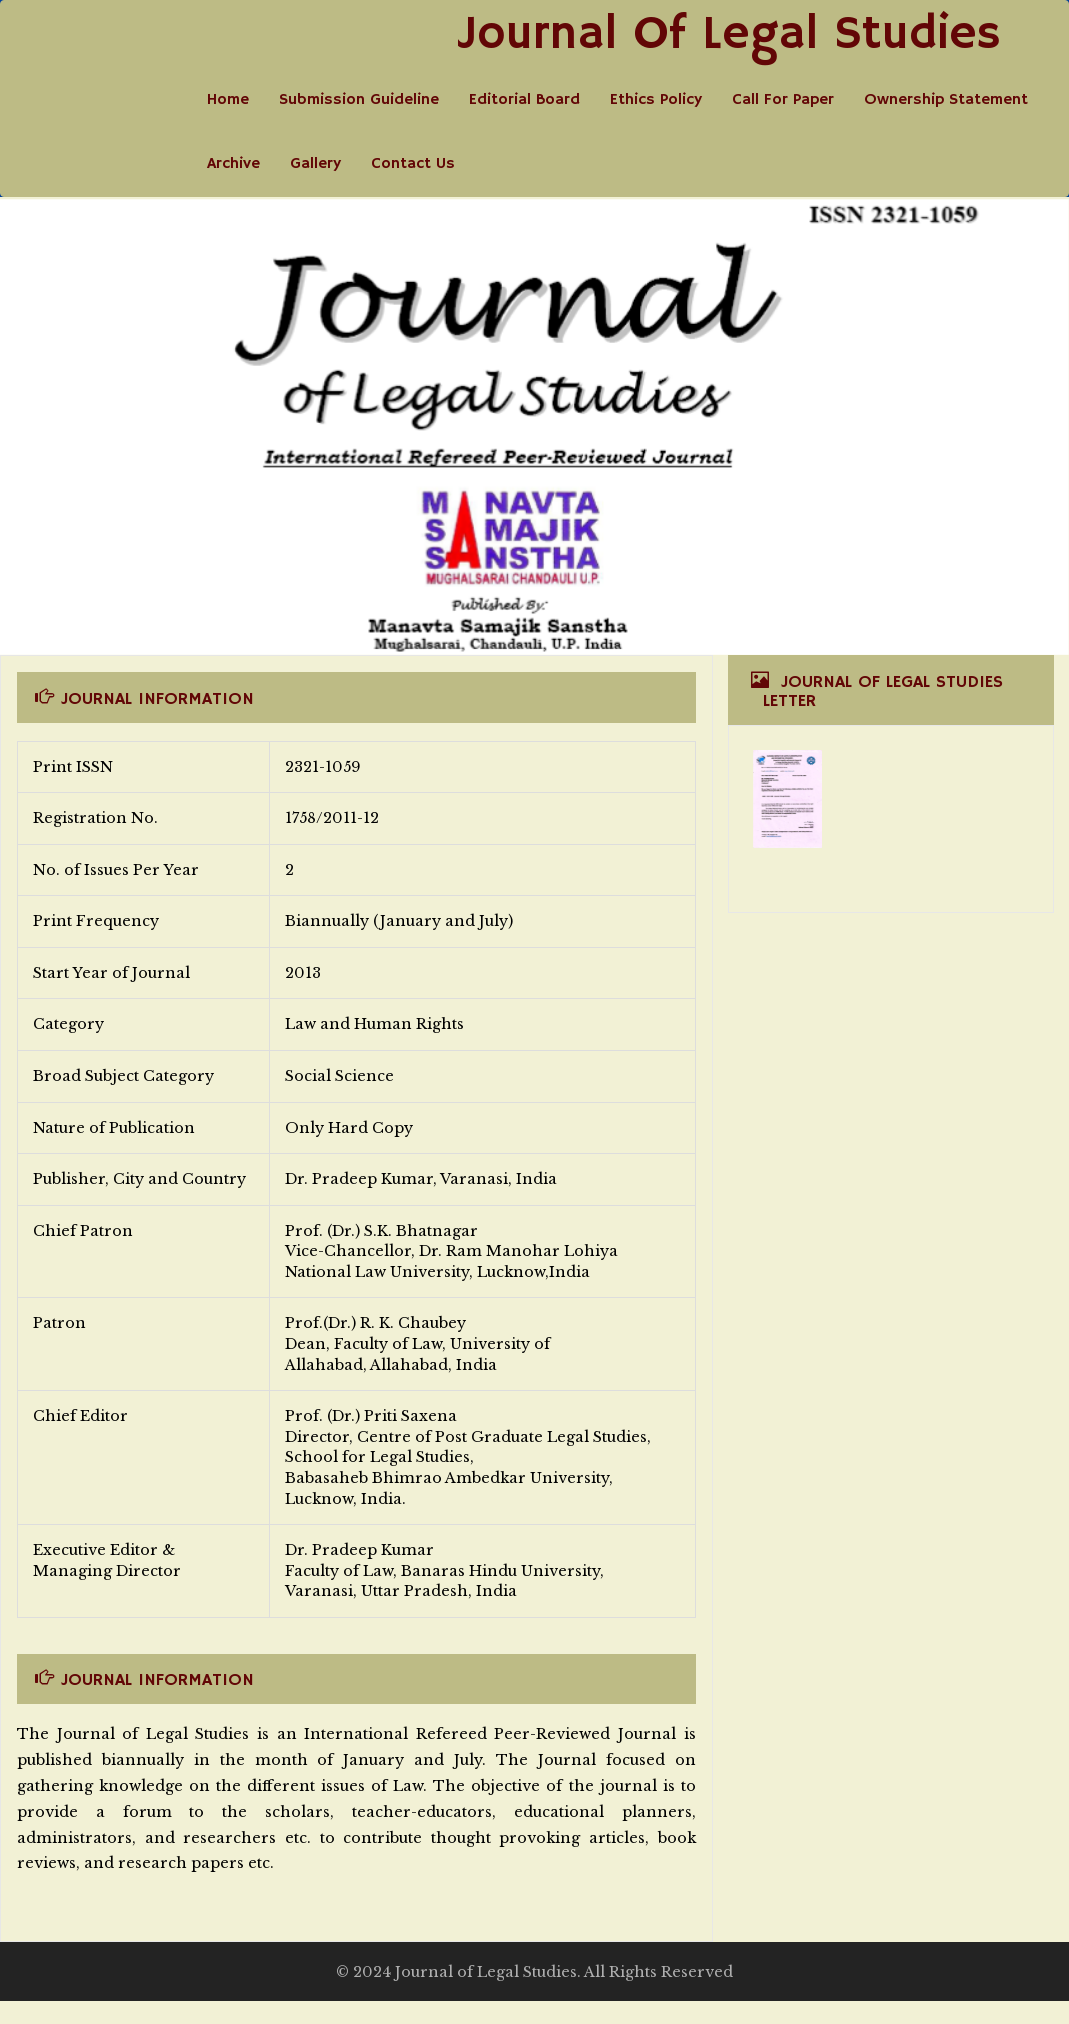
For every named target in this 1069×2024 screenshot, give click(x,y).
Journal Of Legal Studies (729, 35)
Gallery (315, 164)
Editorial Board (524, 100)
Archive (233, 164)
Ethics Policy (656, 100)
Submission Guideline (359, 100)
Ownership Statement (946, 100)
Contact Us (413, 164)
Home (228, 100)
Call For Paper (783, 100)
